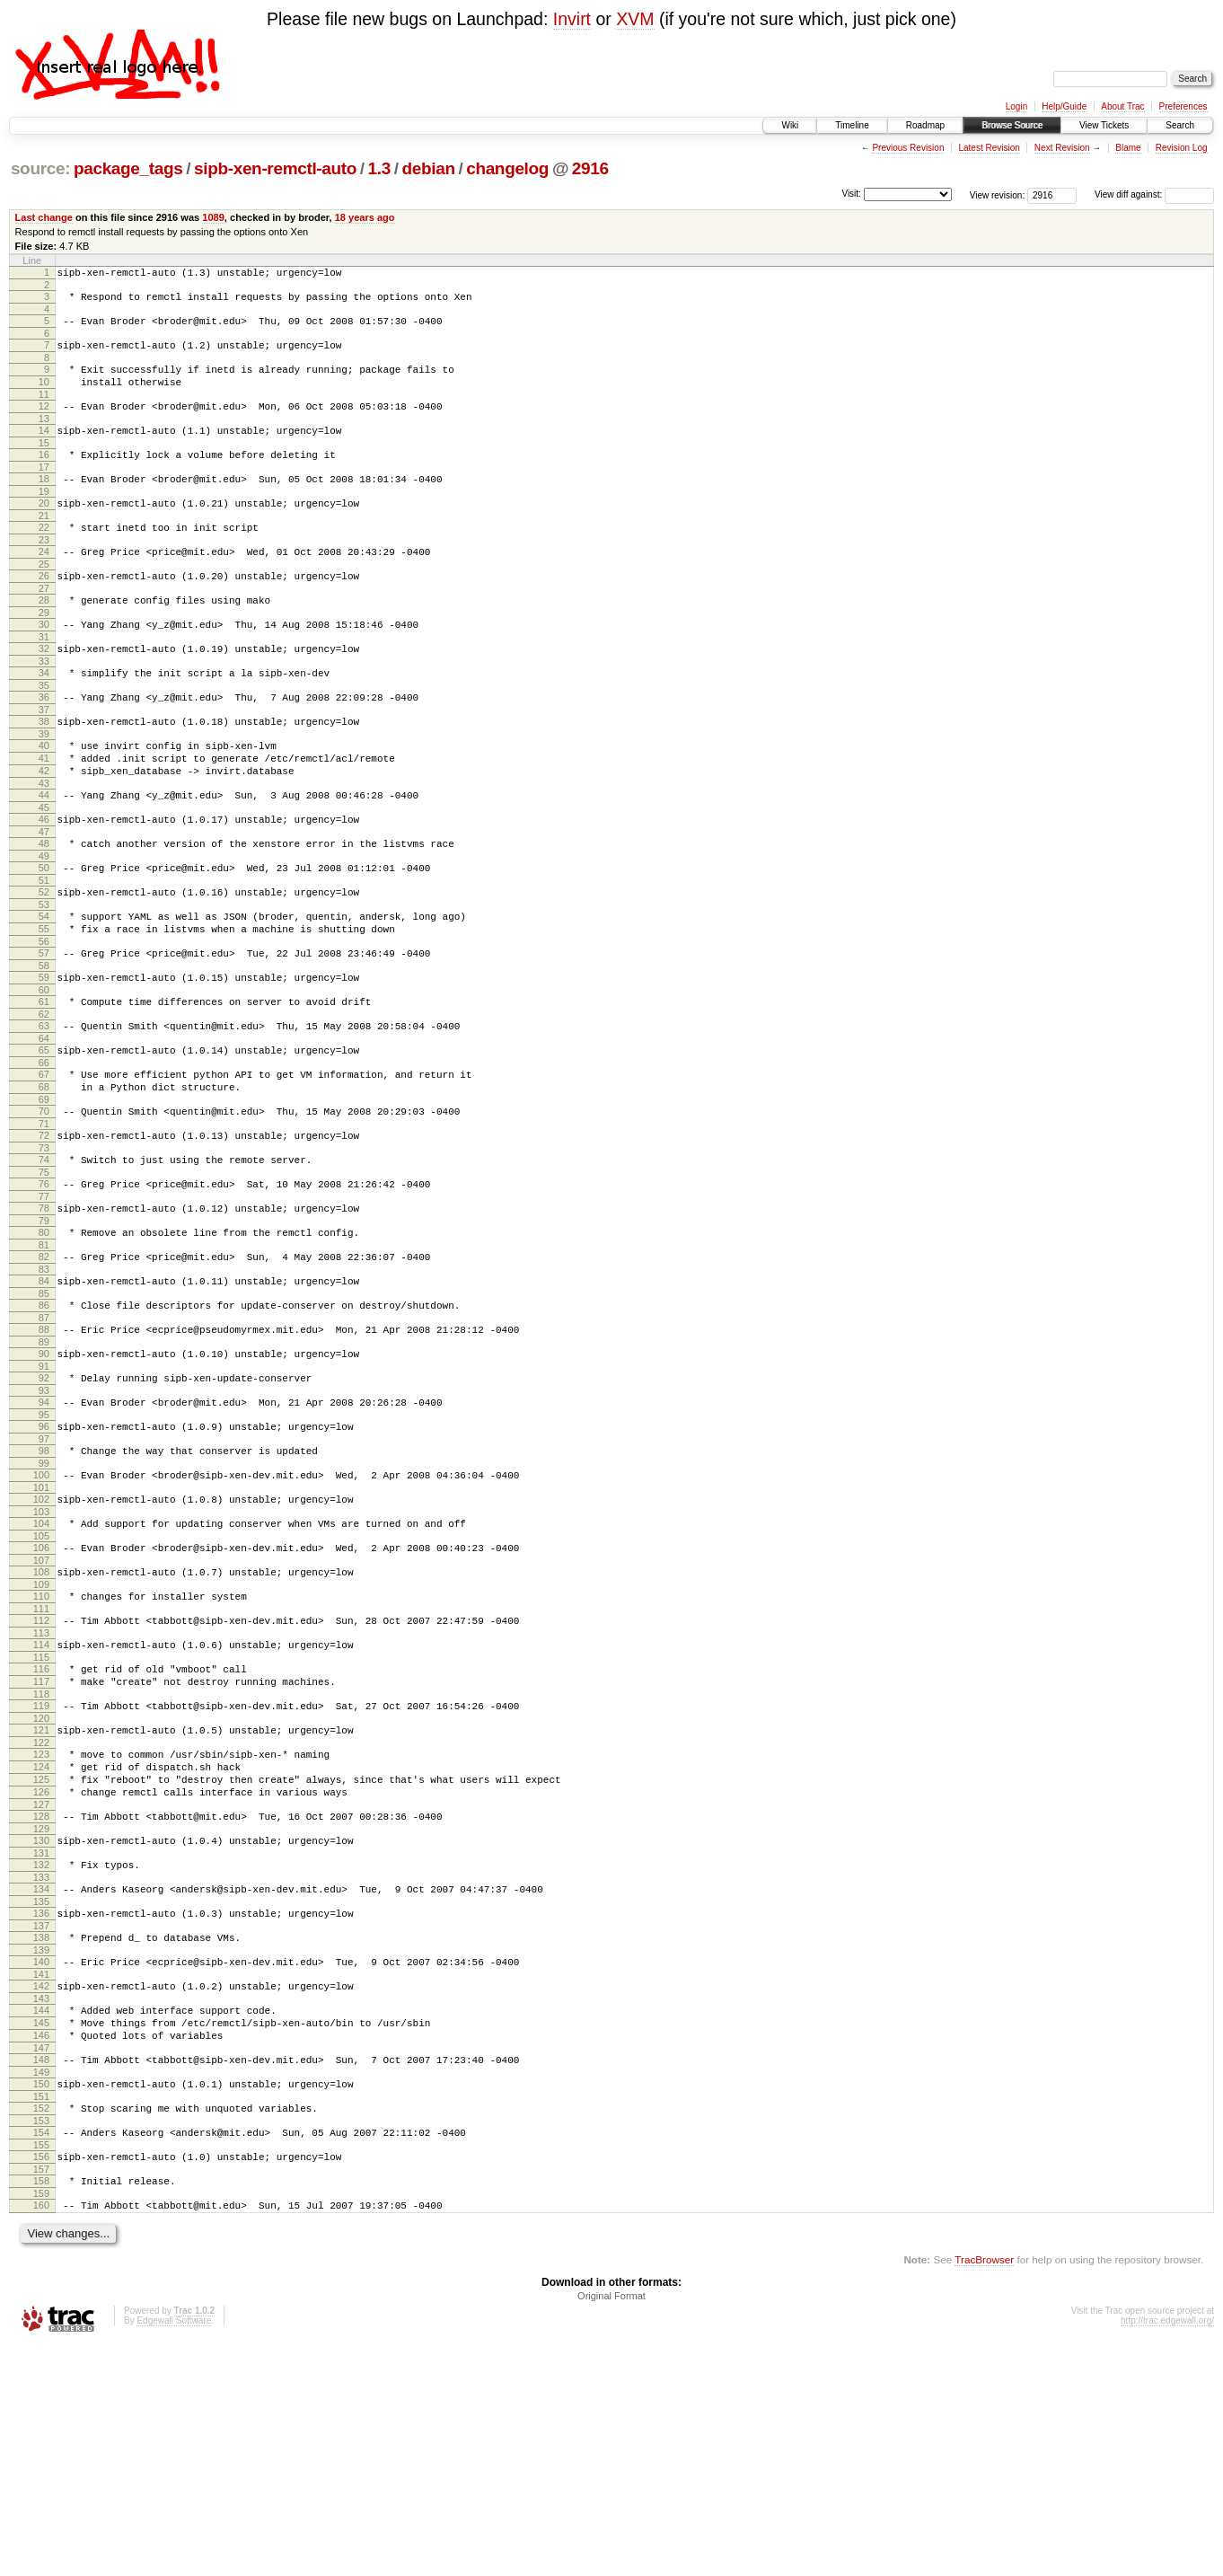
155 (41, 2368)
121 (41, 1899)
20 (44, 530)
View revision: (997, 194)
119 (41, 1872)
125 (41, 1957)
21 (44, 545)
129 (41, 2014)
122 (41, 1915)
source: (40, 168)
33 (44, 706)
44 (44, 856)
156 (41, 2380)
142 (41, 2188)
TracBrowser (984, 2491)
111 (41, 1765)
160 (41, 2434)
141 (41, 2176)
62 (44, 1103)
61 (44, 1087)
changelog (507, 168)
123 (41, 1926)
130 (41, 2026)
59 (44, 1060)
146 (41, 2245)
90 (44, 1480)
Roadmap (925, 125)
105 (41, 1684)
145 (41, 2230)
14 (44, 449)
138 (41, 2134)
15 (44, 464)
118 (41, 1861)
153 (41, 2341)
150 (41, 2299)
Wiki (789, 125)
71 (44, 1226)
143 (41, 2203)
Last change (44, 217)
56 (44, 1022)
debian (427, 168)
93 (44, 1522)
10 (44, 395)
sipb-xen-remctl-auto (275, 168)
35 (44, 733)
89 (44, 1468)
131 (41, 2041)
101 (41, 1630)
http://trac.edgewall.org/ (1167, 2552)
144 (41, 2215)
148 (41, 2272)
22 (44, 556)
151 (41, 2314)
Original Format (611, 2527)
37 (44, 760)
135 (41, 2095)
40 (44, 799)
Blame (1127, 148)
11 (44, 410)
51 (44, 953)
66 (44, 1156)
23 (44, 572)
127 (41, 1987)
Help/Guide (1064, 106)
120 (41, 1888)
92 (44, 1507)
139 (41, 2149)
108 (41, 1722)
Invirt (572, 19)
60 (44, 1076)
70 (44, 1210)
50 (44, 937)
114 (41, 1803)
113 (41, 1791)
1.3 (379, 168)
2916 (590, 168)
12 (44, 422)
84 (44, 1399)
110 (41, 1749)
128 (41, 1999)
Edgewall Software (173, 2552)
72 (44, 1237)
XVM (635, 19)
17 (44, 491)
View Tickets (1104, 125)
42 (44, 830)
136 (41, 2107)
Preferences (1183, 106)
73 (44, 1253)
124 (41, 1941)
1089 (213, 217)
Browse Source (1012, 125)
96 (44, 1561)
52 (44, 964)
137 (41, 2122)
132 (41, 2053)
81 (44, 1360)
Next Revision (1062, 148)
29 (44, 653)
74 (44, 1264)
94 (44, 1534)
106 (41, 1695)
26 (44, 610)
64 (44, 1130)
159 (41, 2422)
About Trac (1122, 106)
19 (44, 518)
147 (41, 2260)
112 (41, 1776)
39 (44, 787)
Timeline (851, 125)
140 (41, 2161)
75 (44, 1280)
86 (44, 1426)
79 (44, 1333)
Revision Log (1182, 148)
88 (44, 1453)
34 (44, 718)
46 (44, 883)
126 (41, 1972)
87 (44, 1441)
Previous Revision (908, 148)
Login (1016, 106)
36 (44, 745)
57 (44, 1033)
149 (41, 2287)
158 (41, 2407)
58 (44, 1049)
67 (44, 1168)
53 (44, 980)
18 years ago (365, 217)
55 (44, 1006)
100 (41, 1615)
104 (41, 1668)
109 (41, 1738)
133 (41, 2068)
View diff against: (1154, 194)
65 (44, 1141)
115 (41, 1818)
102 (41, 1641)
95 (44, 1549)
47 (44, 899)
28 (44, 637)
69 (44, 1199)
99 (44, 1603)
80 (44, 1345)
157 (41, 2395)
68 (44, 1183)
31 (44, 680)
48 (44, 910)
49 (44, 926)
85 (44, 1414)
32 (44, 691)
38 (44, 772)
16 (44, 476)
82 (44, 1372)
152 (41, 2326)
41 (44, 814)
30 (44, 664)
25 (44, 599)
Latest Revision (988, 148)
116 (41, 1830)
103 (41, 1657)
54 (44, 991)
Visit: (851, 193)
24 (44, 583)
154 (41, 2353)
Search (1180, 125)
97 (44, 1576)
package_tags (128, 168)
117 (41, 1845)
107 (41, 1711)
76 (44, 1291)
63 (44, 1114)
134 (41, 2080)
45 (44, 872)
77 (44, 1306)
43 (44, 845)
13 (44, 437)
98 (44, 1588)
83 (44, 1387)
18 (44, 503)
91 (44, 1495)
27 (44, 626)
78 (44, 1318)
